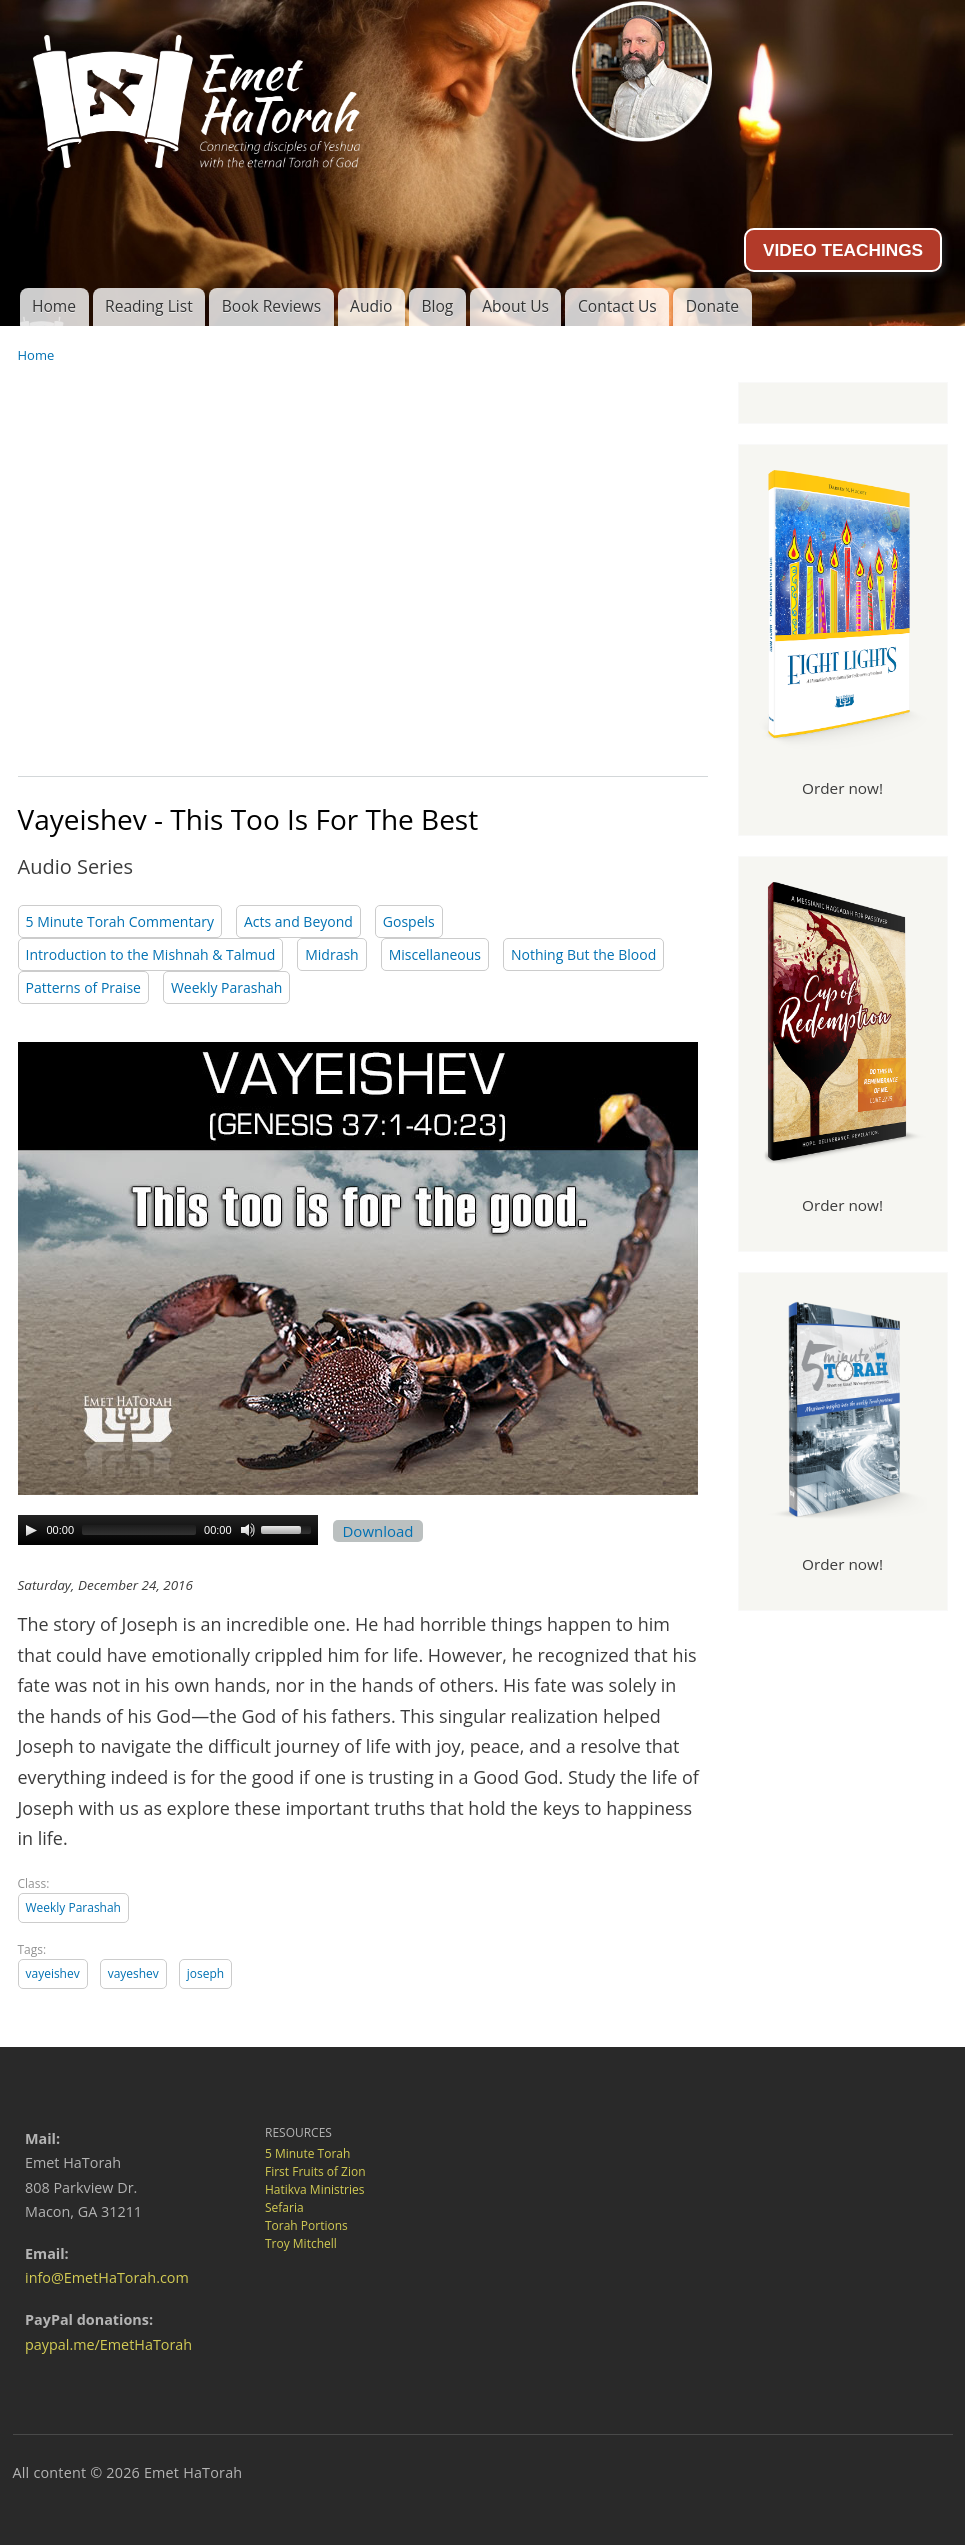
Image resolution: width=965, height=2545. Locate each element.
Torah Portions (306, 2225)
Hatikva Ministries (314, 2189)
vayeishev (53, 1973)
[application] (168, 1530)
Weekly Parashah (227, 987)
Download (378, 1531)
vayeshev (133, 1973)
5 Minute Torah (307, 2153)
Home (54, 306)
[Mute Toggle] (248, 1530)
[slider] (139, 1530)
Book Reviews (271, 306)
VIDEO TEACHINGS (843, 250)
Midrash (331, 954)
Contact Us (617, 306)
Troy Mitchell (301, 2243)
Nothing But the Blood (583, 954)
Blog (437, 306)
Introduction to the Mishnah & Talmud (151, 954)
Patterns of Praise (83, 987)
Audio (371, 306)
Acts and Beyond (298, 921)
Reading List (149, 306)
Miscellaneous (435, 954)
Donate (712, 306)
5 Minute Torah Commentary (120, 921)
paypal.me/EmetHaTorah (108, 2344)
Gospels (409, 921)
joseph (205, 1973)
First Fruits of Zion (315, 2171)
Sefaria (284, 2207)
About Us (515, 306)
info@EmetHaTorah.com (107, 2277)
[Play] (31, 1530)
